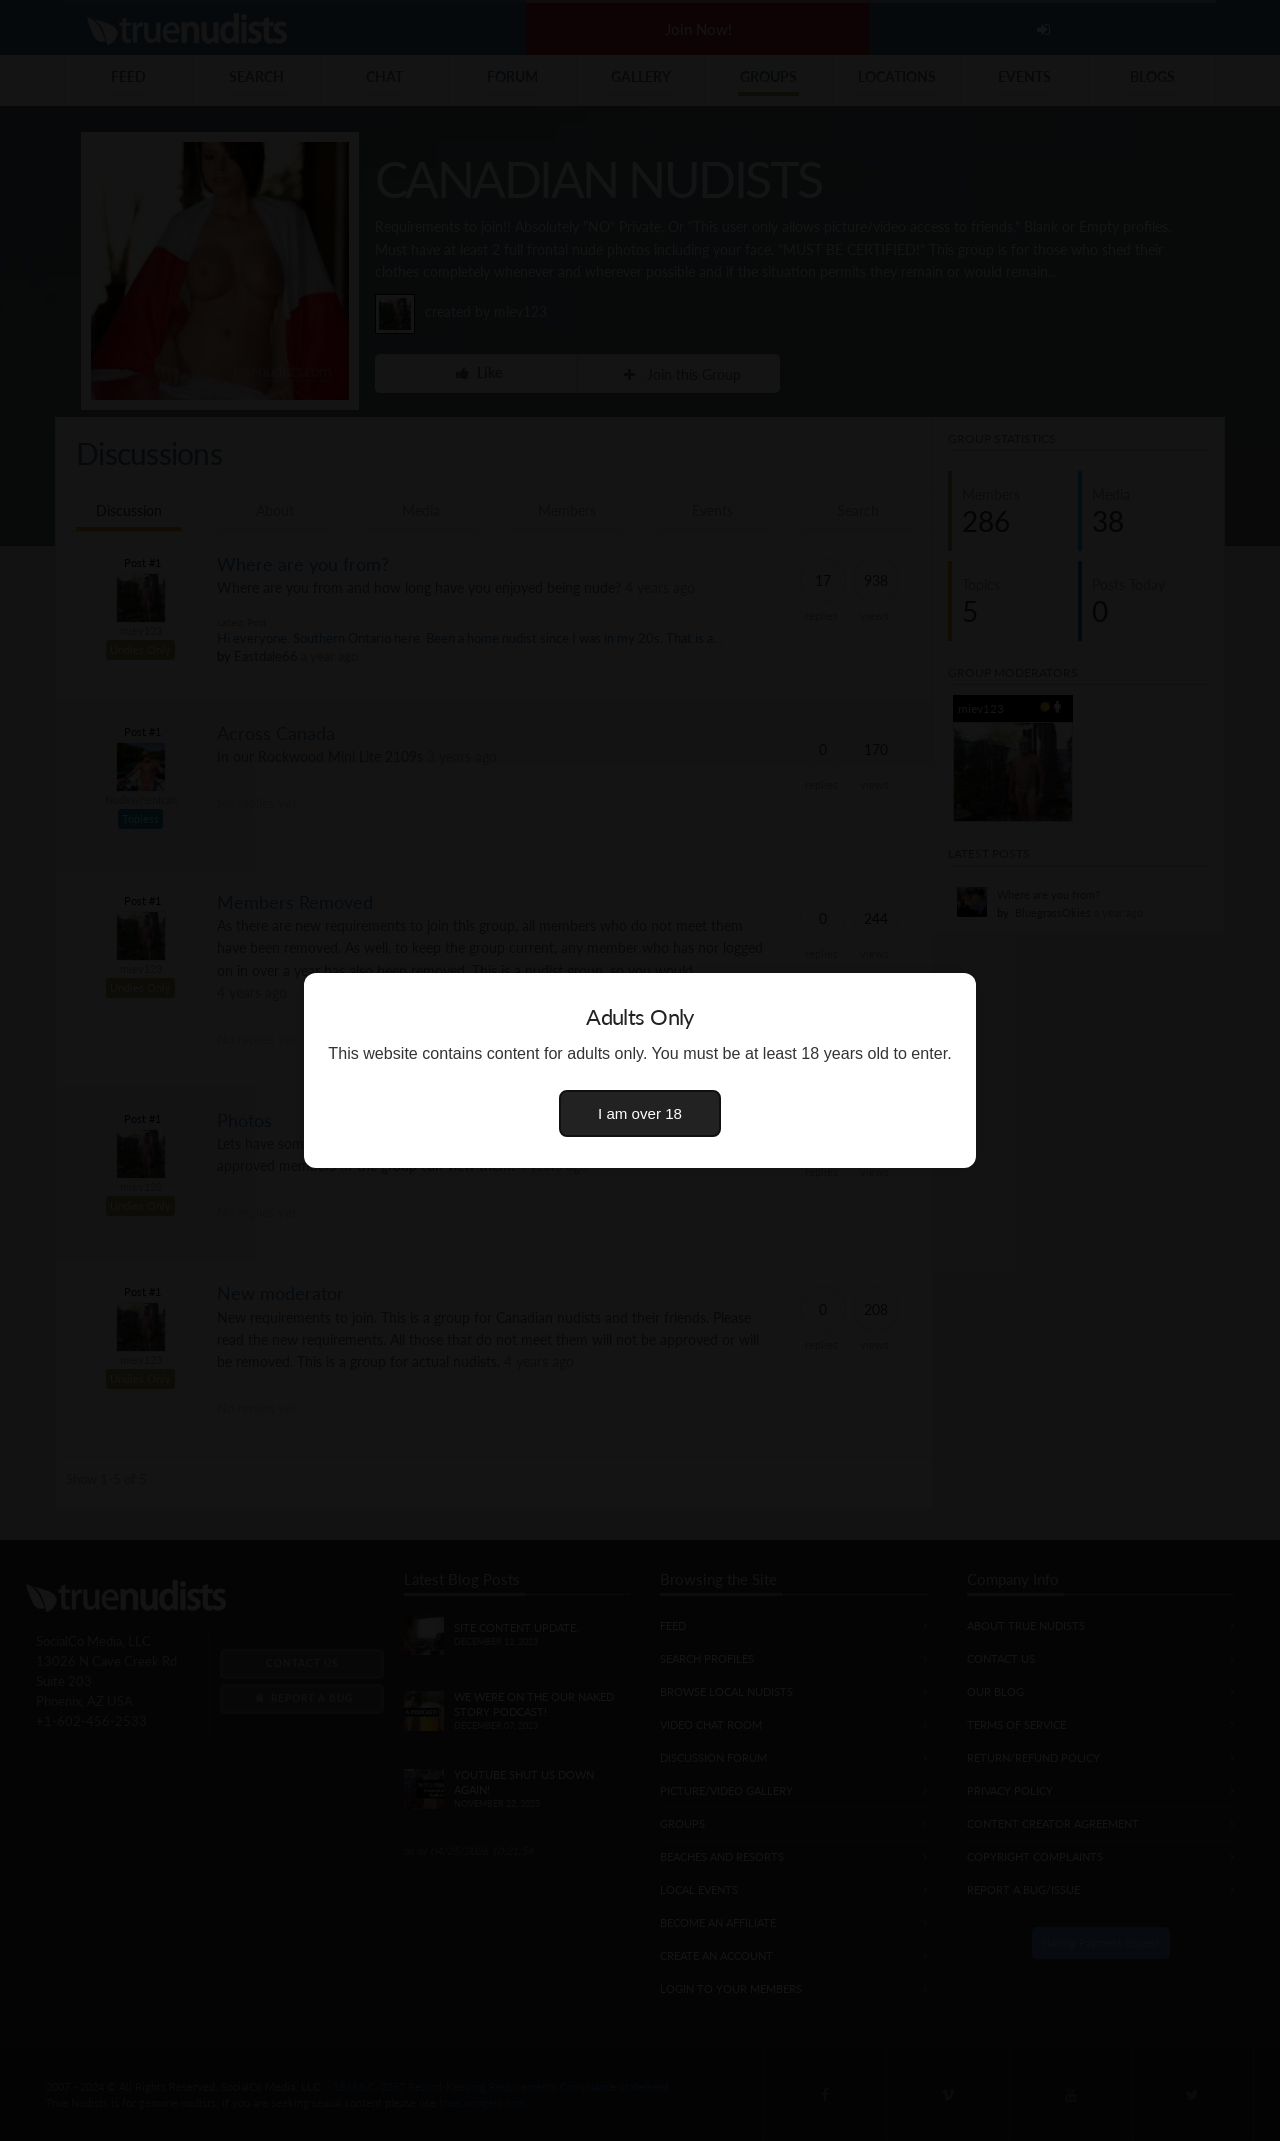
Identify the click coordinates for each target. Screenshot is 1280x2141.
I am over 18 (640, 1113)
